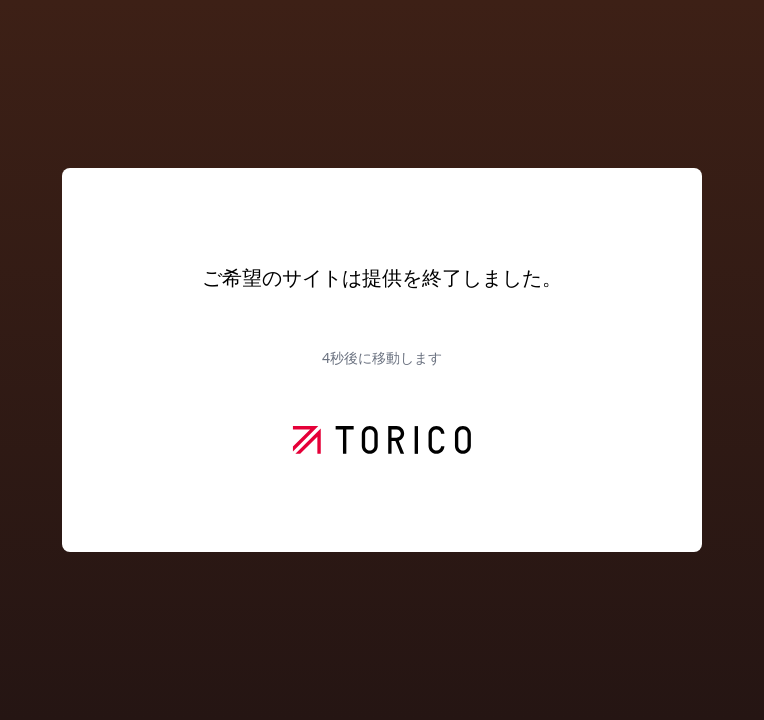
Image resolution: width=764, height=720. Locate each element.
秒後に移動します (382, 357)
